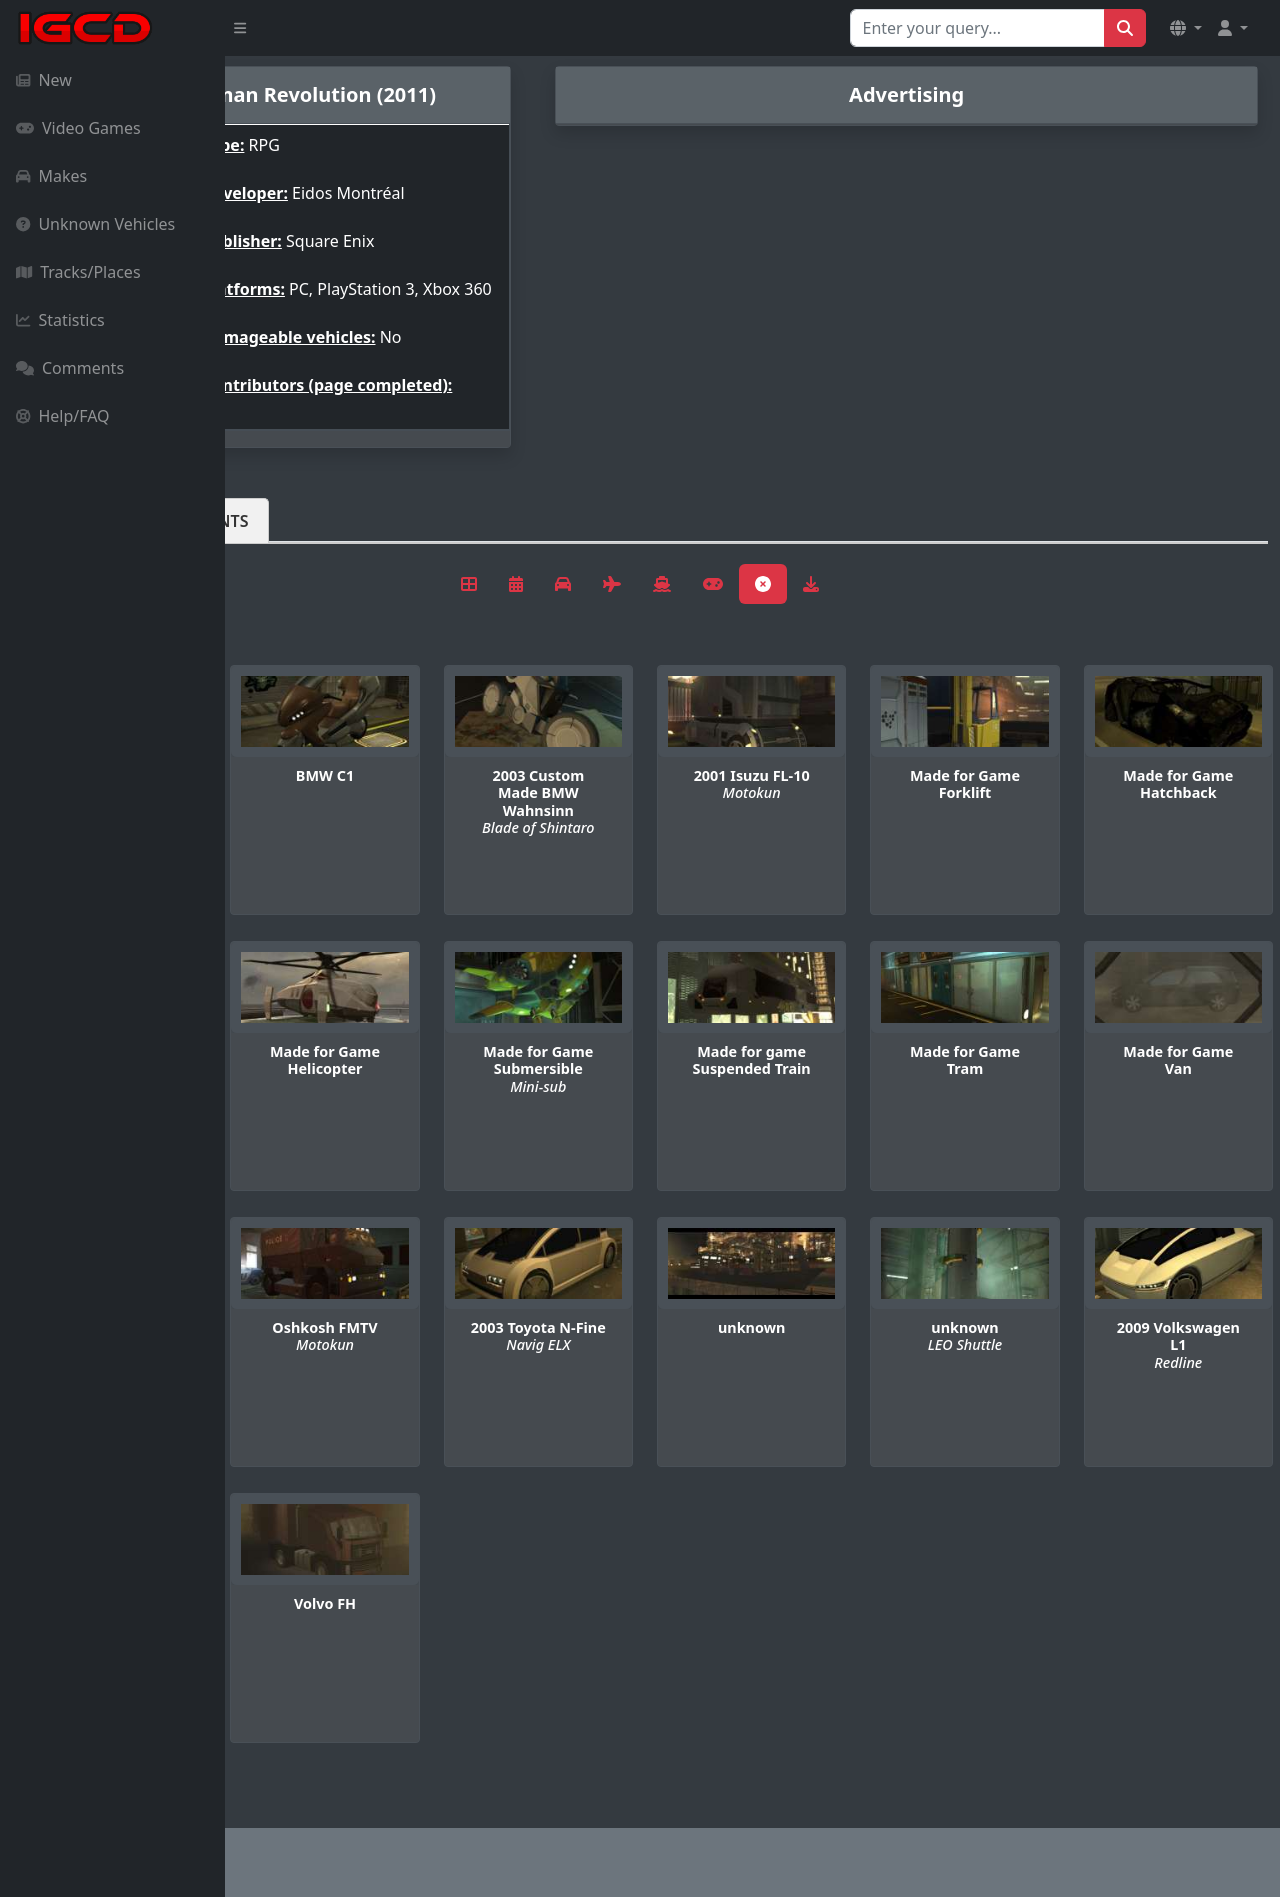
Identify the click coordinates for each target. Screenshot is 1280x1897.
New (44, 80)
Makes (51, 176)
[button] (1186, 28)
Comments (70, 368)
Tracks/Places (78, 272)
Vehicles (298, 553)
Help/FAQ (63, 416)
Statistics (60, 320)
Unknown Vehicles (95, 224)
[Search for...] (977, 28)
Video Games (78, 128)
